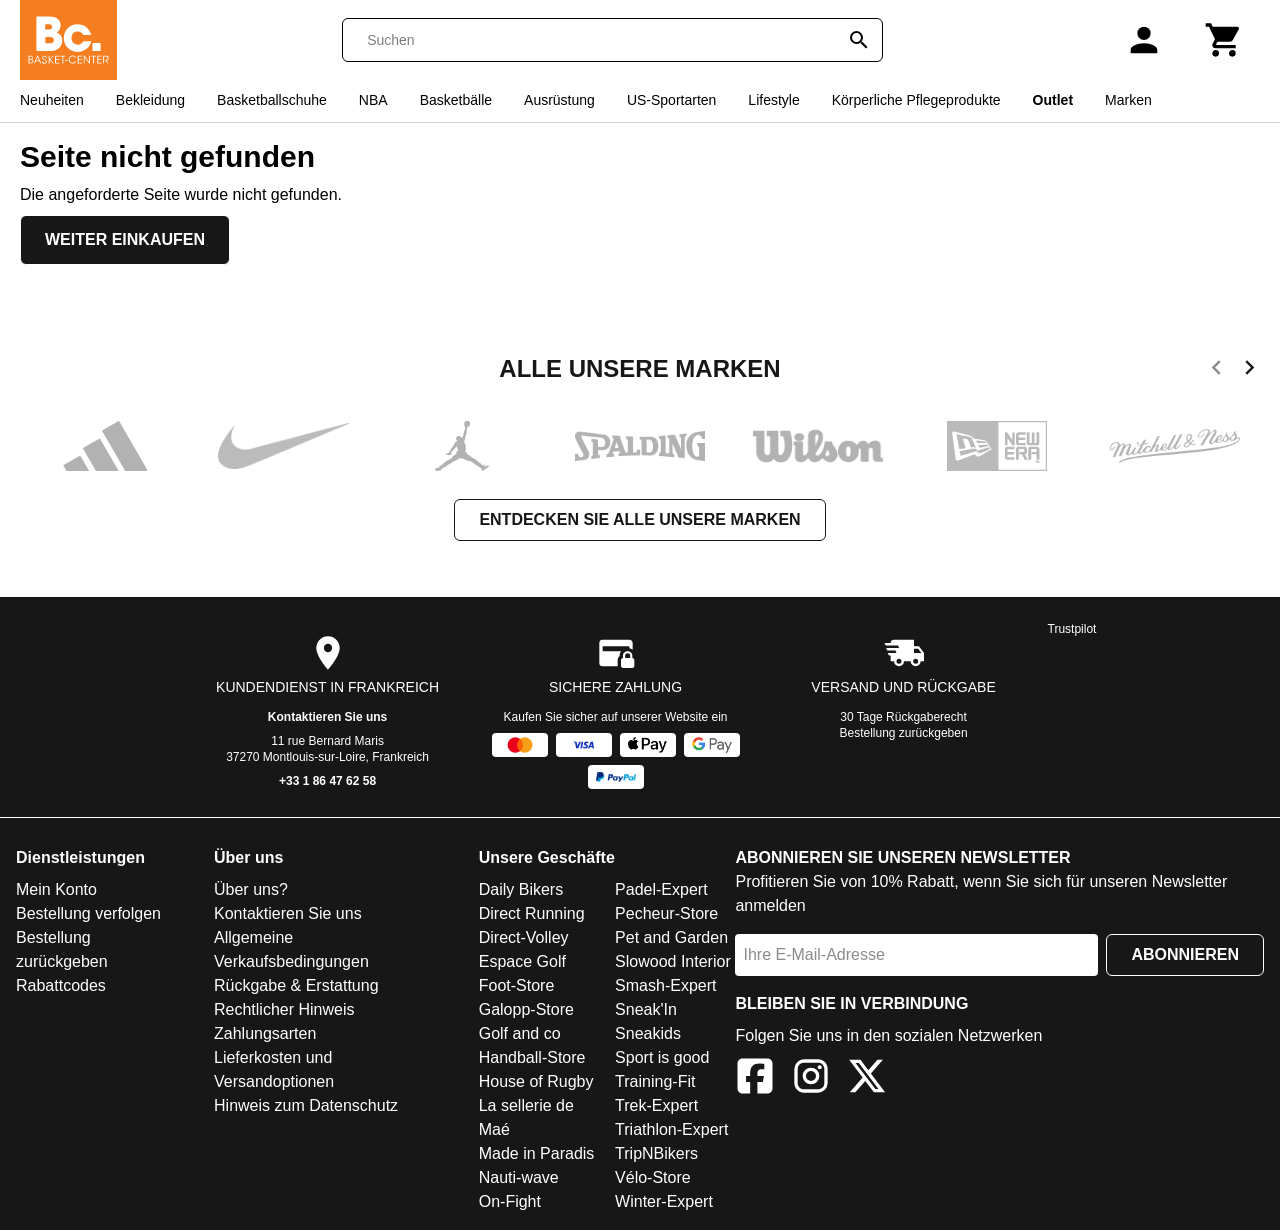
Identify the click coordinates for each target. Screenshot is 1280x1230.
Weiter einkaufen (125, 239)
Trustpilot (1072, 629)
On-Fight (510, 1201)
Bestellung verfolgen (88, 913)
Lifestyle (773, 100)
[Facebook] (755, 1079)
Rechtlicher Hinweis (284, 1009)
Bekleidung (150, 100)
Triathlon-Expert (671, 1129)
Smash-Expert (665, 985)
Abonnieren (1185, 954)
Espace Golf (522, 961)
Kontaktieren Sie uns (327, 717)
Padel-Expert (661, 889)
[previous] (1216, 371)
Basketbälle (456, 100)
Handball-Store (532, 1057)
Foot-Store (517, 985)
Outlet (1053, 100)
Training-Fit (655, 1081)
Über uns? (251, 889)
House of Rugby (536, 1081)
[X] (867, 1079)
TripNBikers (656, 1153)
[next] (1249, 371)
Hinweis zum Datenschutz (306, 1105)
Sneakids (648, 1033)
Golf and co (520, 1033)
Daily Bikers (521, 889)
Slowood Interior (673, 961)
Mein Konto (56, 889)
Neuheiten (52, 100)
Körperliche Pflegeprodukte (916, 100)
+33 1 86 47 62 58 (327, 781)
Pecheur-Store (666, 913)
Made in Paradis (537, 1153)
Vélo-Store (653, 1177)
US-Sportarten (671, 100)
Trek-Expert (656, 1105)
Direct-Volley (524, 937)
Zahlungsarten (265, 1033)
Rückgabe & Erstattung (296, 985)
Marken (1128, 100)
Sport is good (662, 1057)
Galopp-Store (526, 1009)
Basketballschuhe (272, 100)
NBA (373, 100)
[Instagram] (811, 1079)
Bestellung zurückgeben (904, 733)
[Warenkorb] (1224, 40)
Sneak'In (646, 1009)
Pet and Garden (671, 937)
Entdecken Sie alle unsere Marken (639, 519)
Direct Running (532, 913)
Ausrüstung (559, 100)
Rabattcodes (61, 985)
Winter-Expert (664, 1201)
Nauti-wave (519, 1177)
